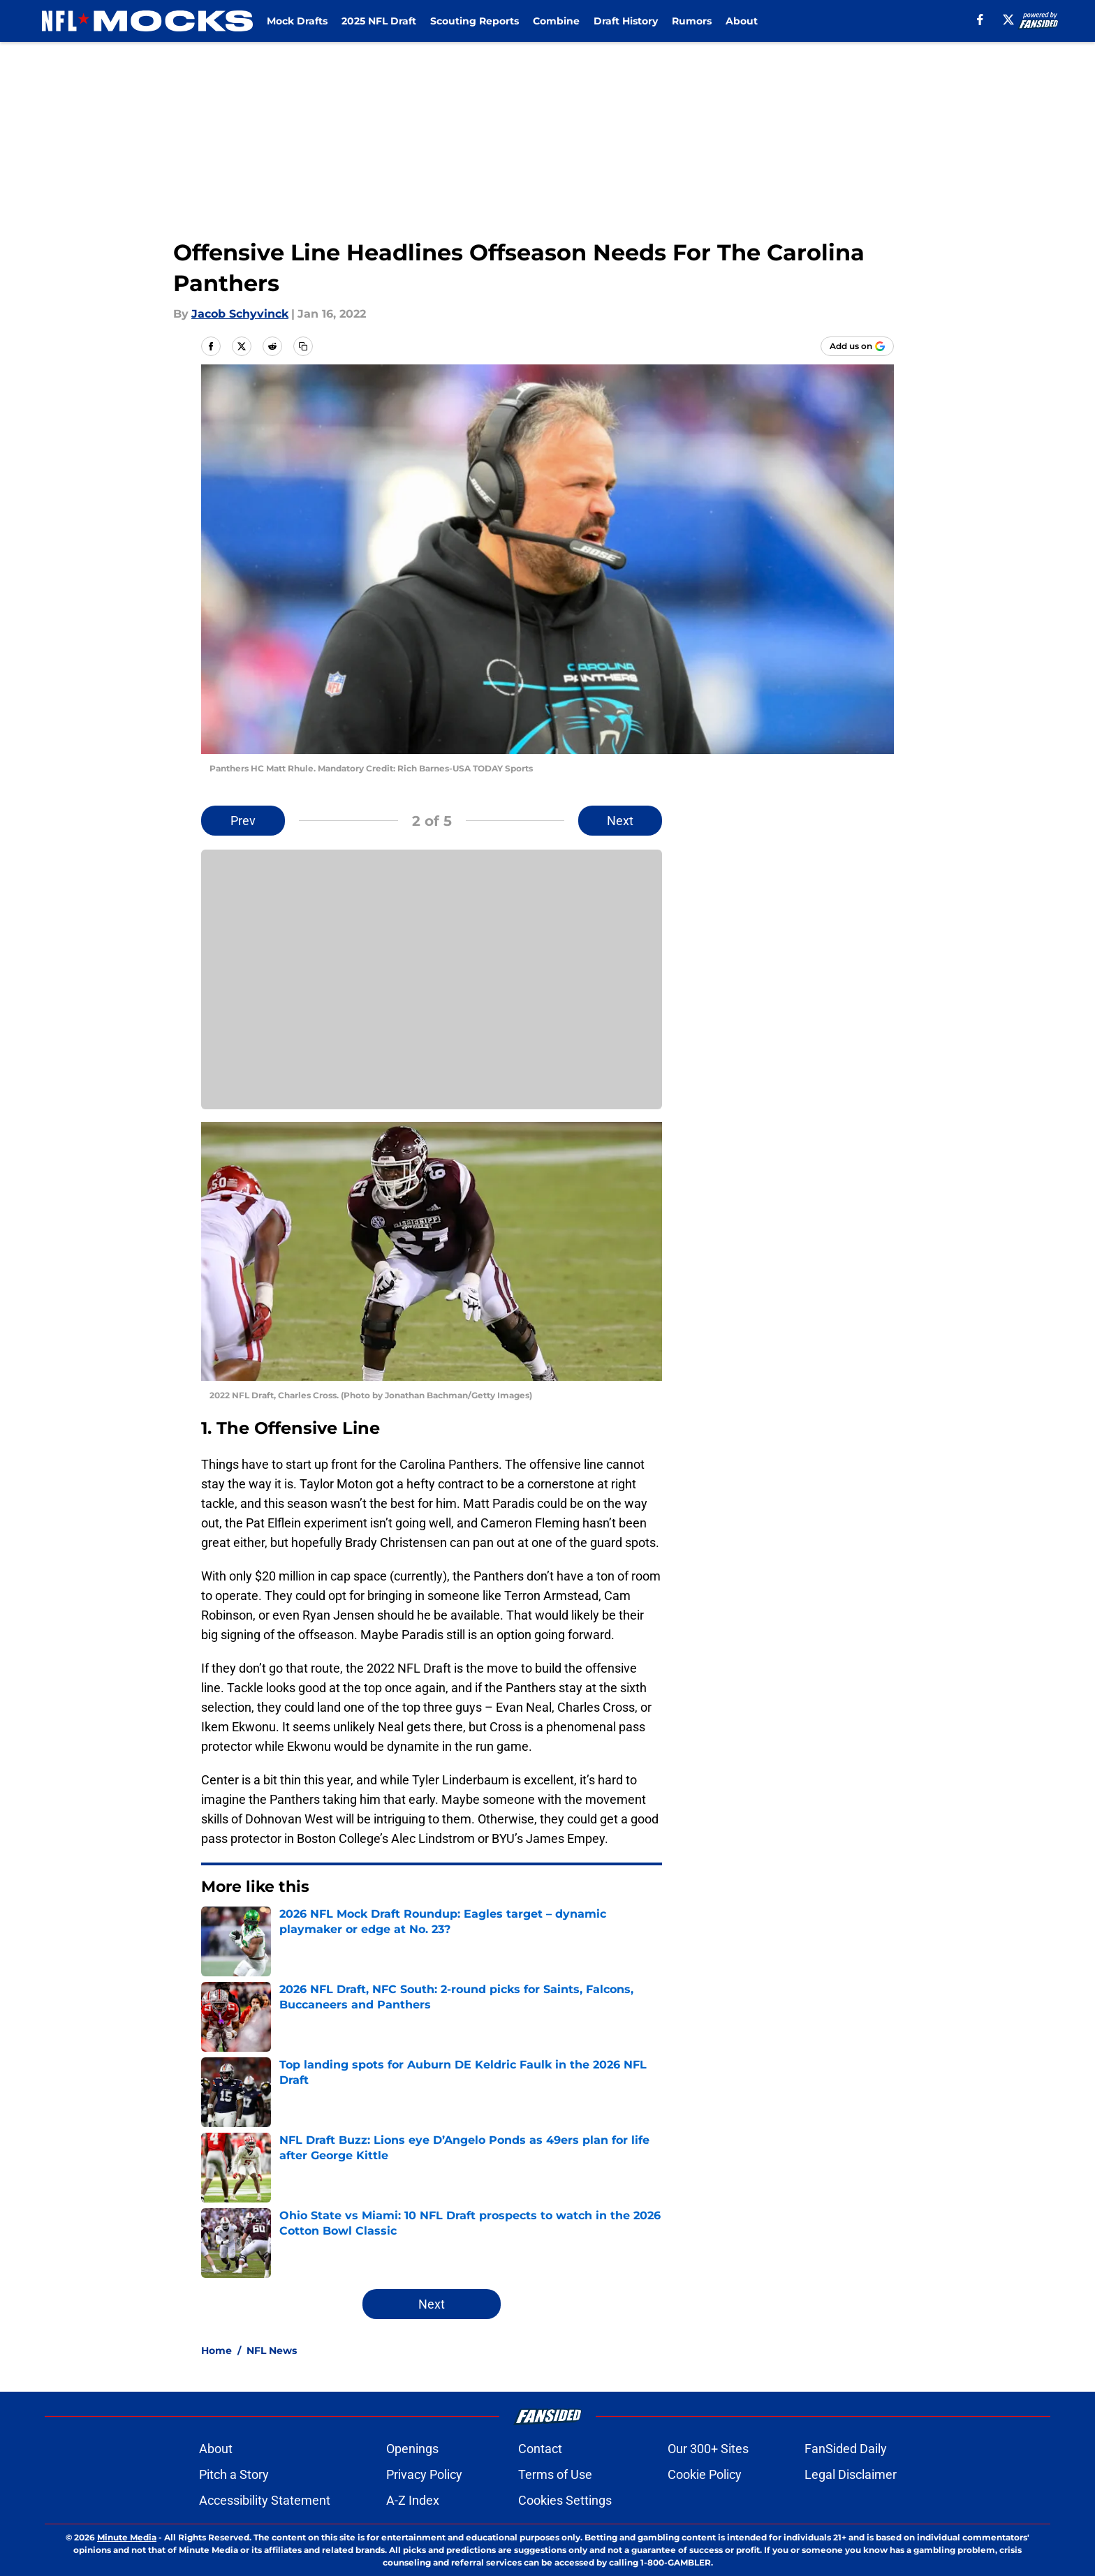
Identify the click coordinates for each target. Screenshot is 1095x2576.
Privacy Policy (424, 2474)
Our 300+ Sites (708, 2448)
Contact (540, 2448)
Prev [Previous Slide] (243, 820)
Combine (556, 21)
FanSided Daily (845, 2448)
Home (216, 2350)
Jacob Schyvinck (239, 313)
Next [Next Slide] (620, 820)
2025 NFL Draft (378, 21)
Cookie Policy (705, 2474)
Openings (412, 2448)
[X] (1008, 19)
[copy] (303, 346)
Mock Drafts (297, 21)
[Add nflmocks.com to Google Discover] (857, 346)
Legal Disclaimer (850, 2474)
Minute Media (126, 2537)
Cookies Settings (565, 2500)
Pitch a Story (234, 2474)
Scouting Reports (474, 21)
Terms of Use (555, 2474)
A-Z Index (412, 2500)
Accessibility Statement (264, 2500)
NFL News (272, 2350)
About (742, 21)
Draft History (626, 21)
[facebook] (980, 19)
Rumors (692, 21)
